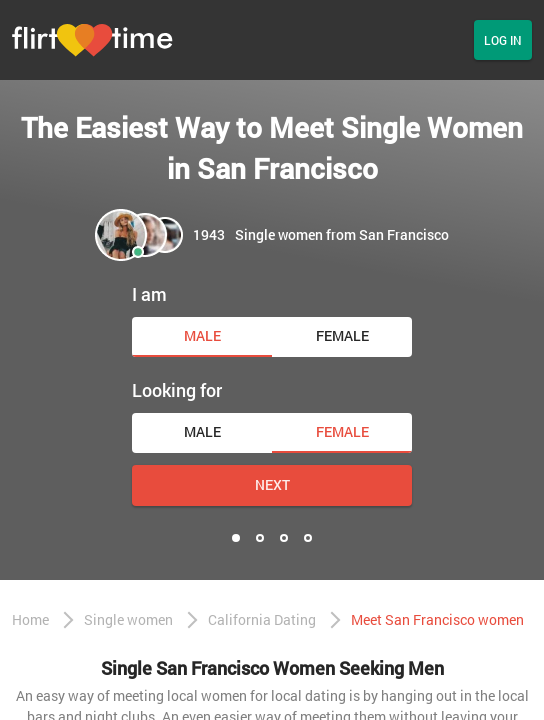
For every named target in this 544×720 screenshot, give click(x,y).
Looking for (177, 390)
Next (272, 484)
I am (149, 294)
